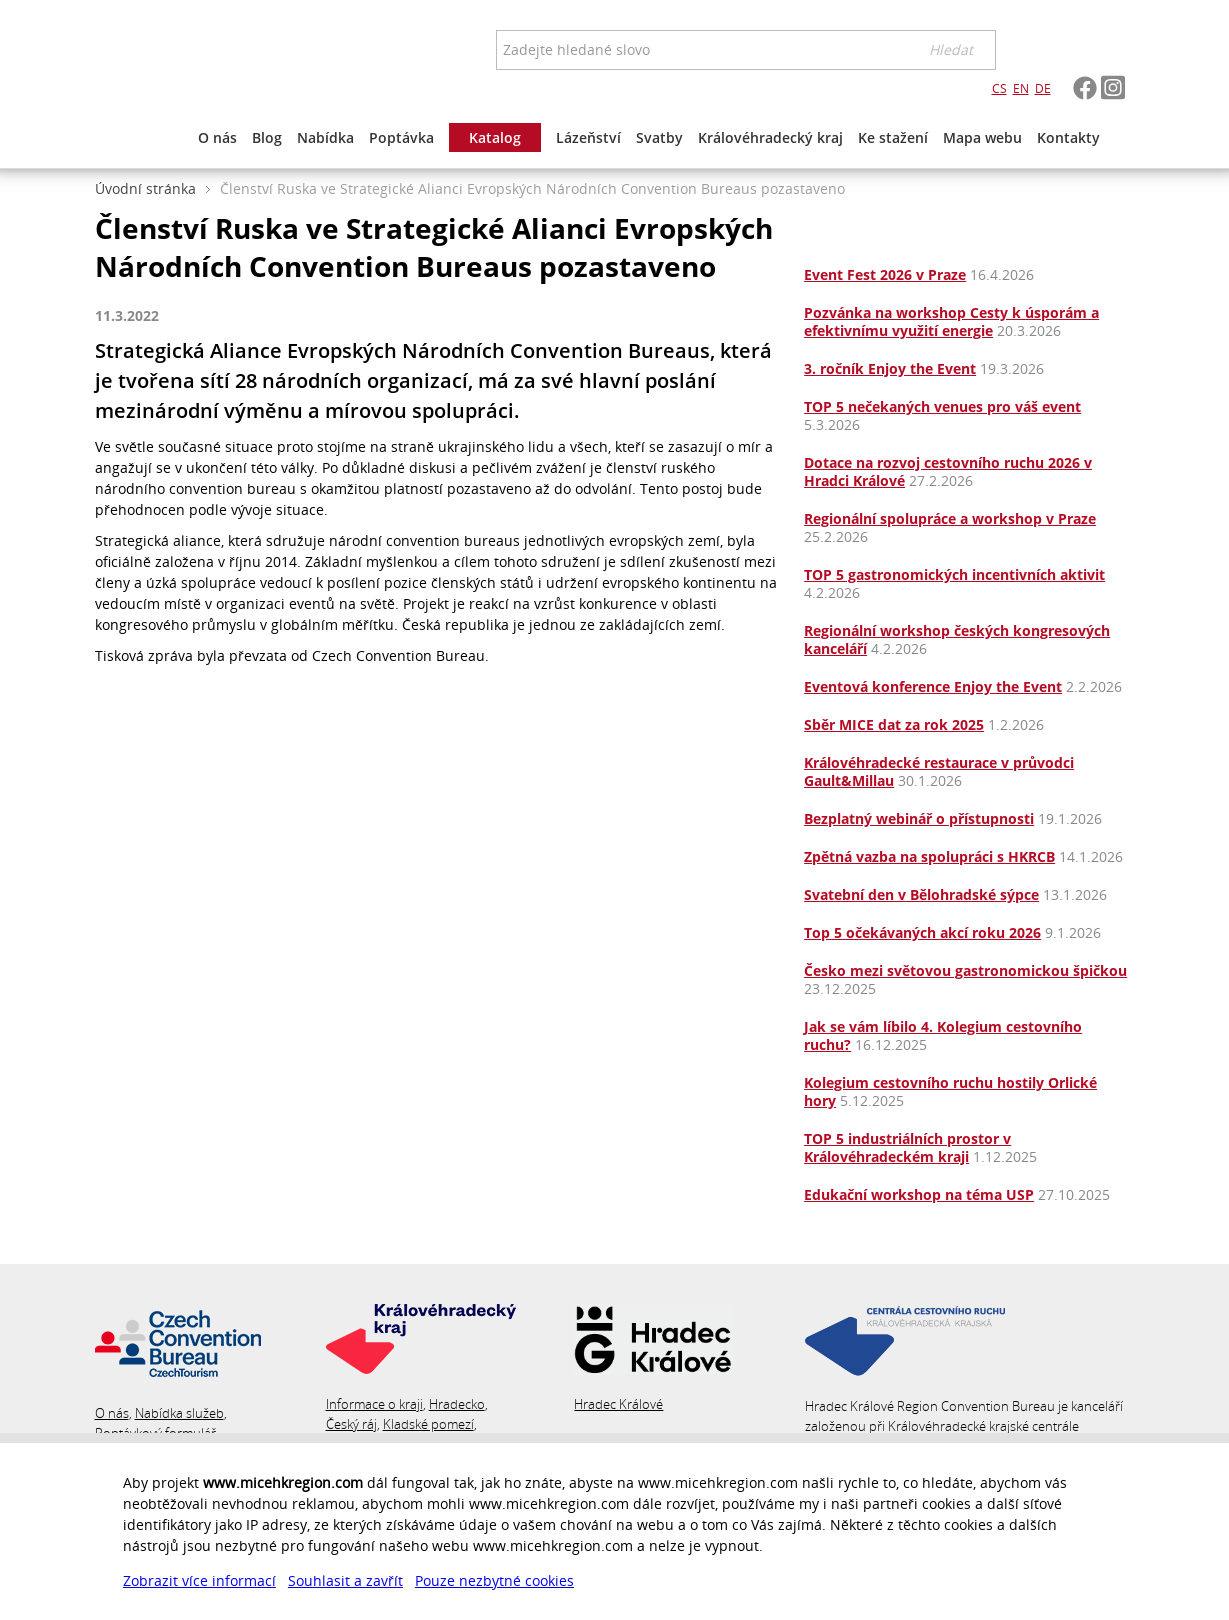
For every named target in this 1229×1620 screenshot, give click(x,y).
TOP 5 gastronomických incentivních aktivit (954, 574)
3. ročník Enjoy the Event (890, 368)
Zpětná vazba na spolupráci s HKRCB (929, 856)
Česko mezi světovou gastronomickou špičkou (965, 970)
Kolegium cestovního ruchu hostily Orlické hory (950, 1091)
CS (999, 88)
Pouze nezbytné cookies (494, 1580)
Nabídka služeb (179, 1413)
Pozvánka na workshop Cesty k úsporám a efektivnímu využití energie (951, 321)
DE (1043, 88)
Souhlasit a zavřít (345, 1580)
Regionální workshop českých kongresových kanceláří (957, 639)
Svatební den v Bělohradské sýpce (921, 894)
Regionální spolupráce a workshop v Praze (950, 518)
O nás (112, 1413)
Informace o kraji (374, 1404)
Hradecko (457, 1404)
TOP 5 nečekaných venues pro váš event (942, 406)
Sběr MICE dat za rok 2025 (894, 724)
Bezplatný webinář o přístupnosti (919, 818)
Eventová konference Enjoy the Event (933, 686)
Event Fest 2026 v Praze (885, 274)
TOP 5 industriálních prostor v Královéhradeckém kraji (907, 1147)
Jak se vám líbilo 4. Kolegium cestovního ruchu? (943, 1035)
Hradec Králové (618, 1404)
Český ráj (351, 1424)
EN (1021, 88)
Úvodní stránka (145, 188)
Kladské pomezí (428, 1424)
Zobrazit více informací (199, 1580)
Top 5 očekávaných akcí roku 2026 (922, 932)
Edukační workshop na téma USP (919, 1194)
